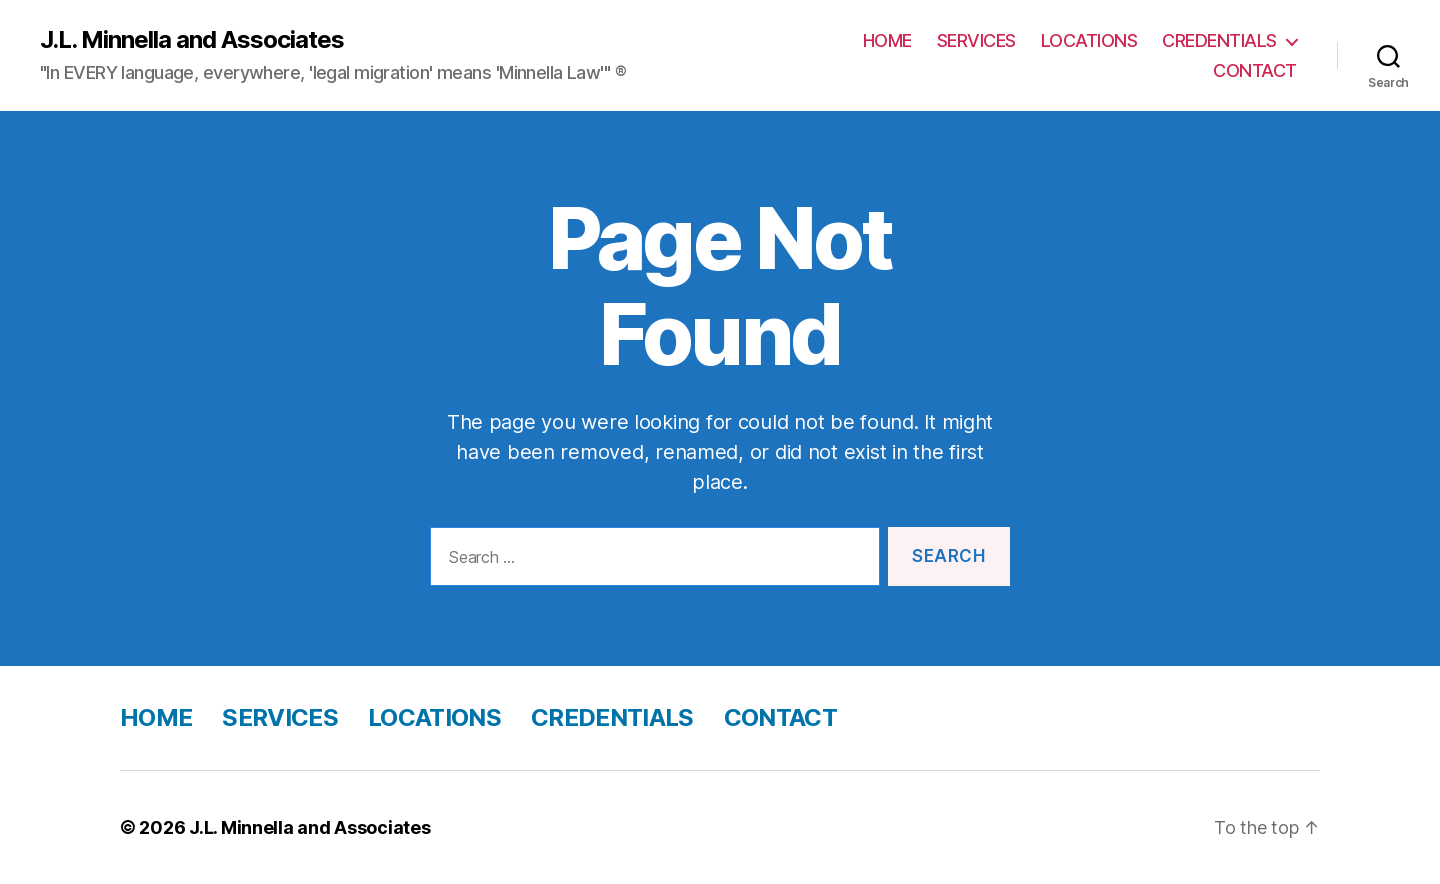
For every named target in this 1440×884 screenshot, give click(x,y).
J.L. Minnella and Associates (192, 40)
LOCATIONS (1089, 40)
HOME (887, 40)
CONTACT (1255, 70)
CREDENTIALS (1219, 40)
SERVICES (976, 40)
